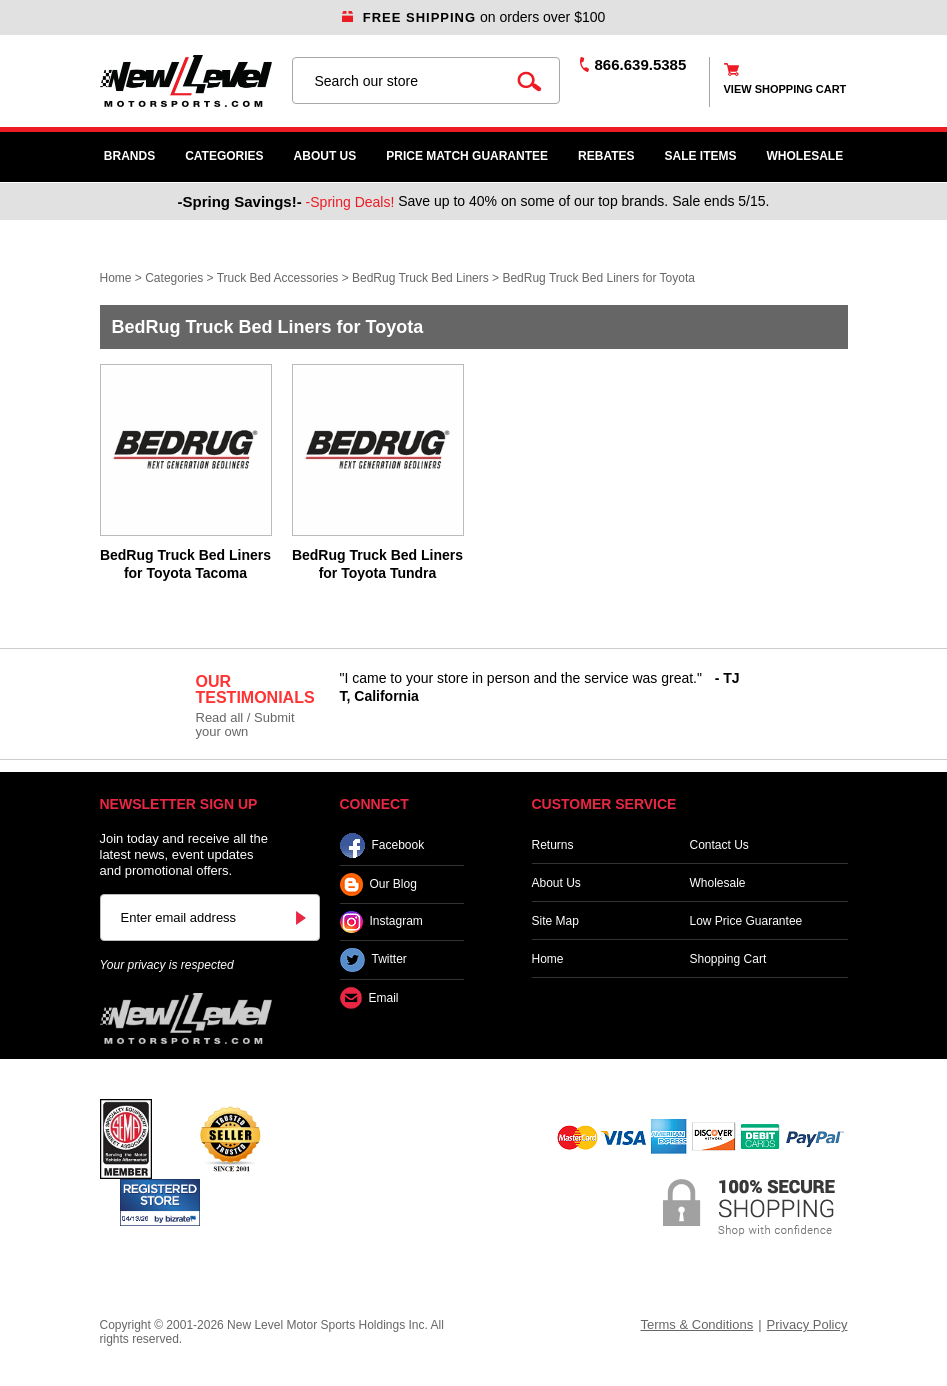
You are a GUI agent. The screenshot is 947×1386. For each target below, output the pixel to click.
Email (369, 998)
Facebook (382, 845)
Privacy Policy (807, 1324)
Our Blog (378, 884)
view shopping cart (785, 89)
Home (116, 278)
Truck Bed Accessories (278, 278)
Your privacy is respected (167, 965)
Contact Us (719, 845)
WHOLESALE (805, 156)
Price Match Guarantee (467, 156)
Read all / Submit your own (245, 724)
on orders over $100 (474, 17)
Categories (224, 156)
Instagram (381, 922)
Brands (129, 156)
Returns (553, 845)
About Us (325, 156)
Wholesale (718, 883)
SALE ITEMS (701, 156)
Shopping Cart (728, 959)
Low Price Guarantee (746, 921)
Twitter (373, 960)
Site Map (555, 921)
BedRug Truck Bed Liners (420, 278)
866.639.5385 (641, 64)
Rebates (606, 156)
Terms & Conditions (696, 1324)
